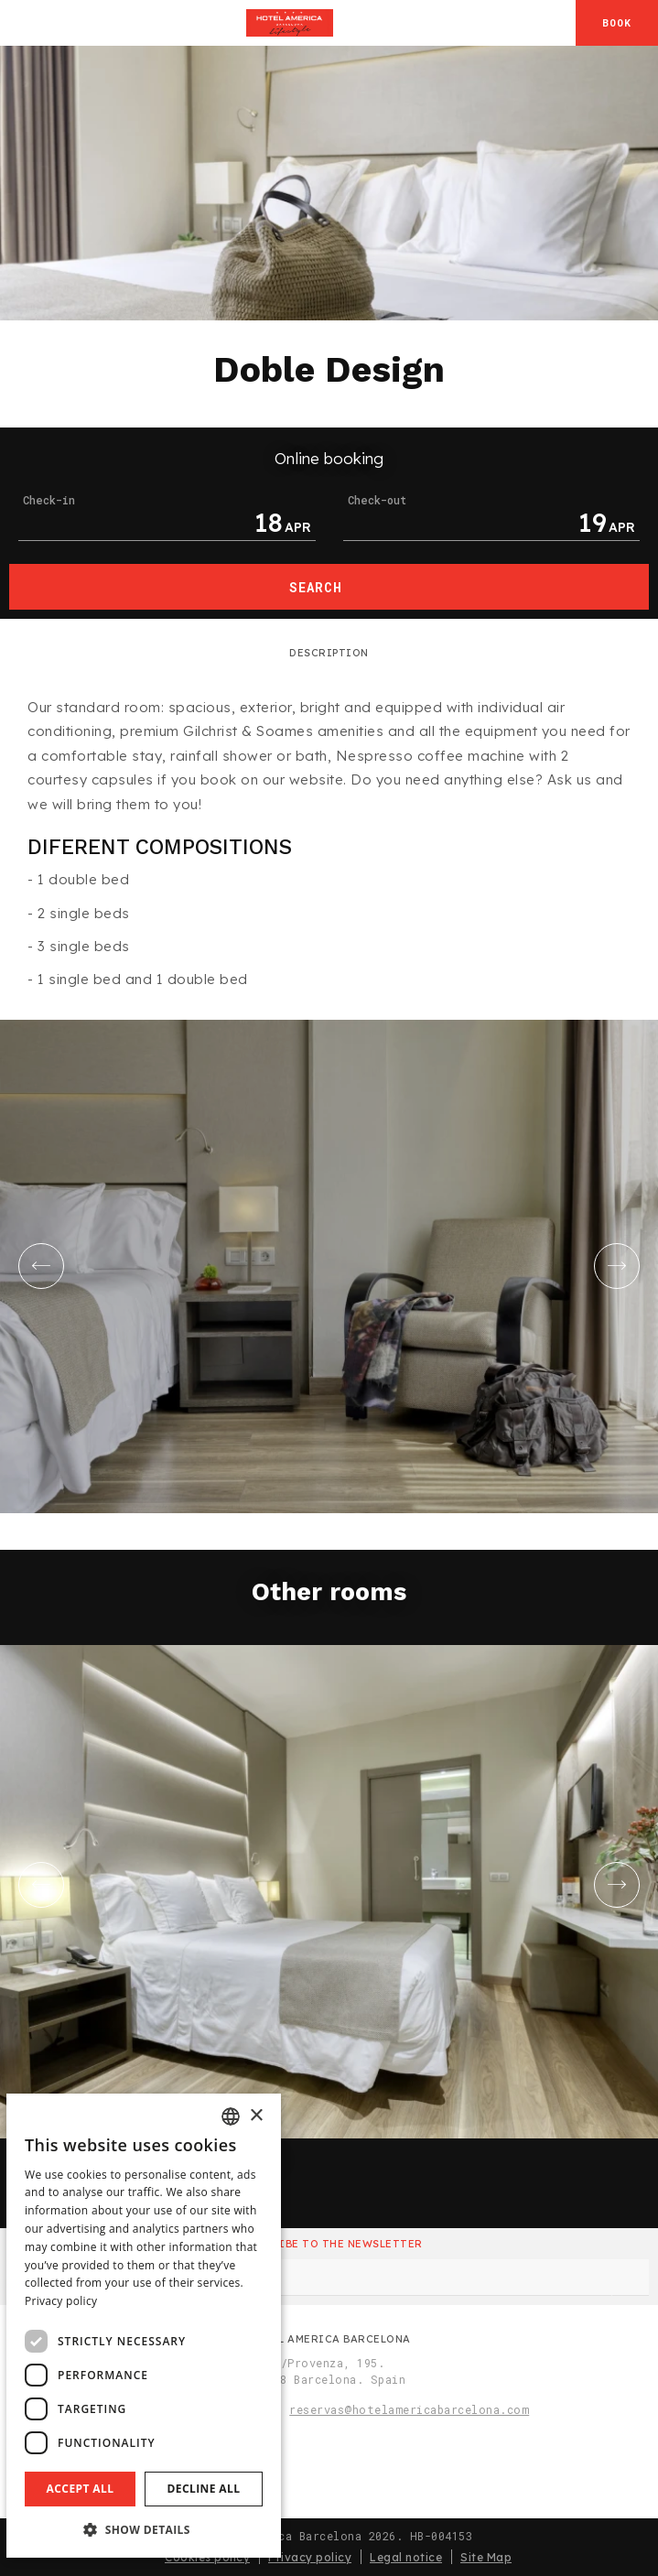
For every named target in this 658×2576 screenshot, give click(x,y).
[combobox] (230, 2116)
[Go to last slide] (41, 1266)
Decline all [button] (204, 2488)
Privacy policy (309, 2557)
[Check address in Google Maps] (558, 23)
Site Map (486, 2557)
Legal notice (406, 2557)
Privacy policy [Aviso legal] (61, 2301)
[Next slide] (617, 1266)
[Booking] (617, 23)
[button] (144, 2528)
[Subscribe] (630, 2277)
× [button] (256, 2116)
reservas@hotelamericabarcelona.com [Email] (409, 2409)
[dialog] (143, 2326)
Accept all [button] (80, 2488)
